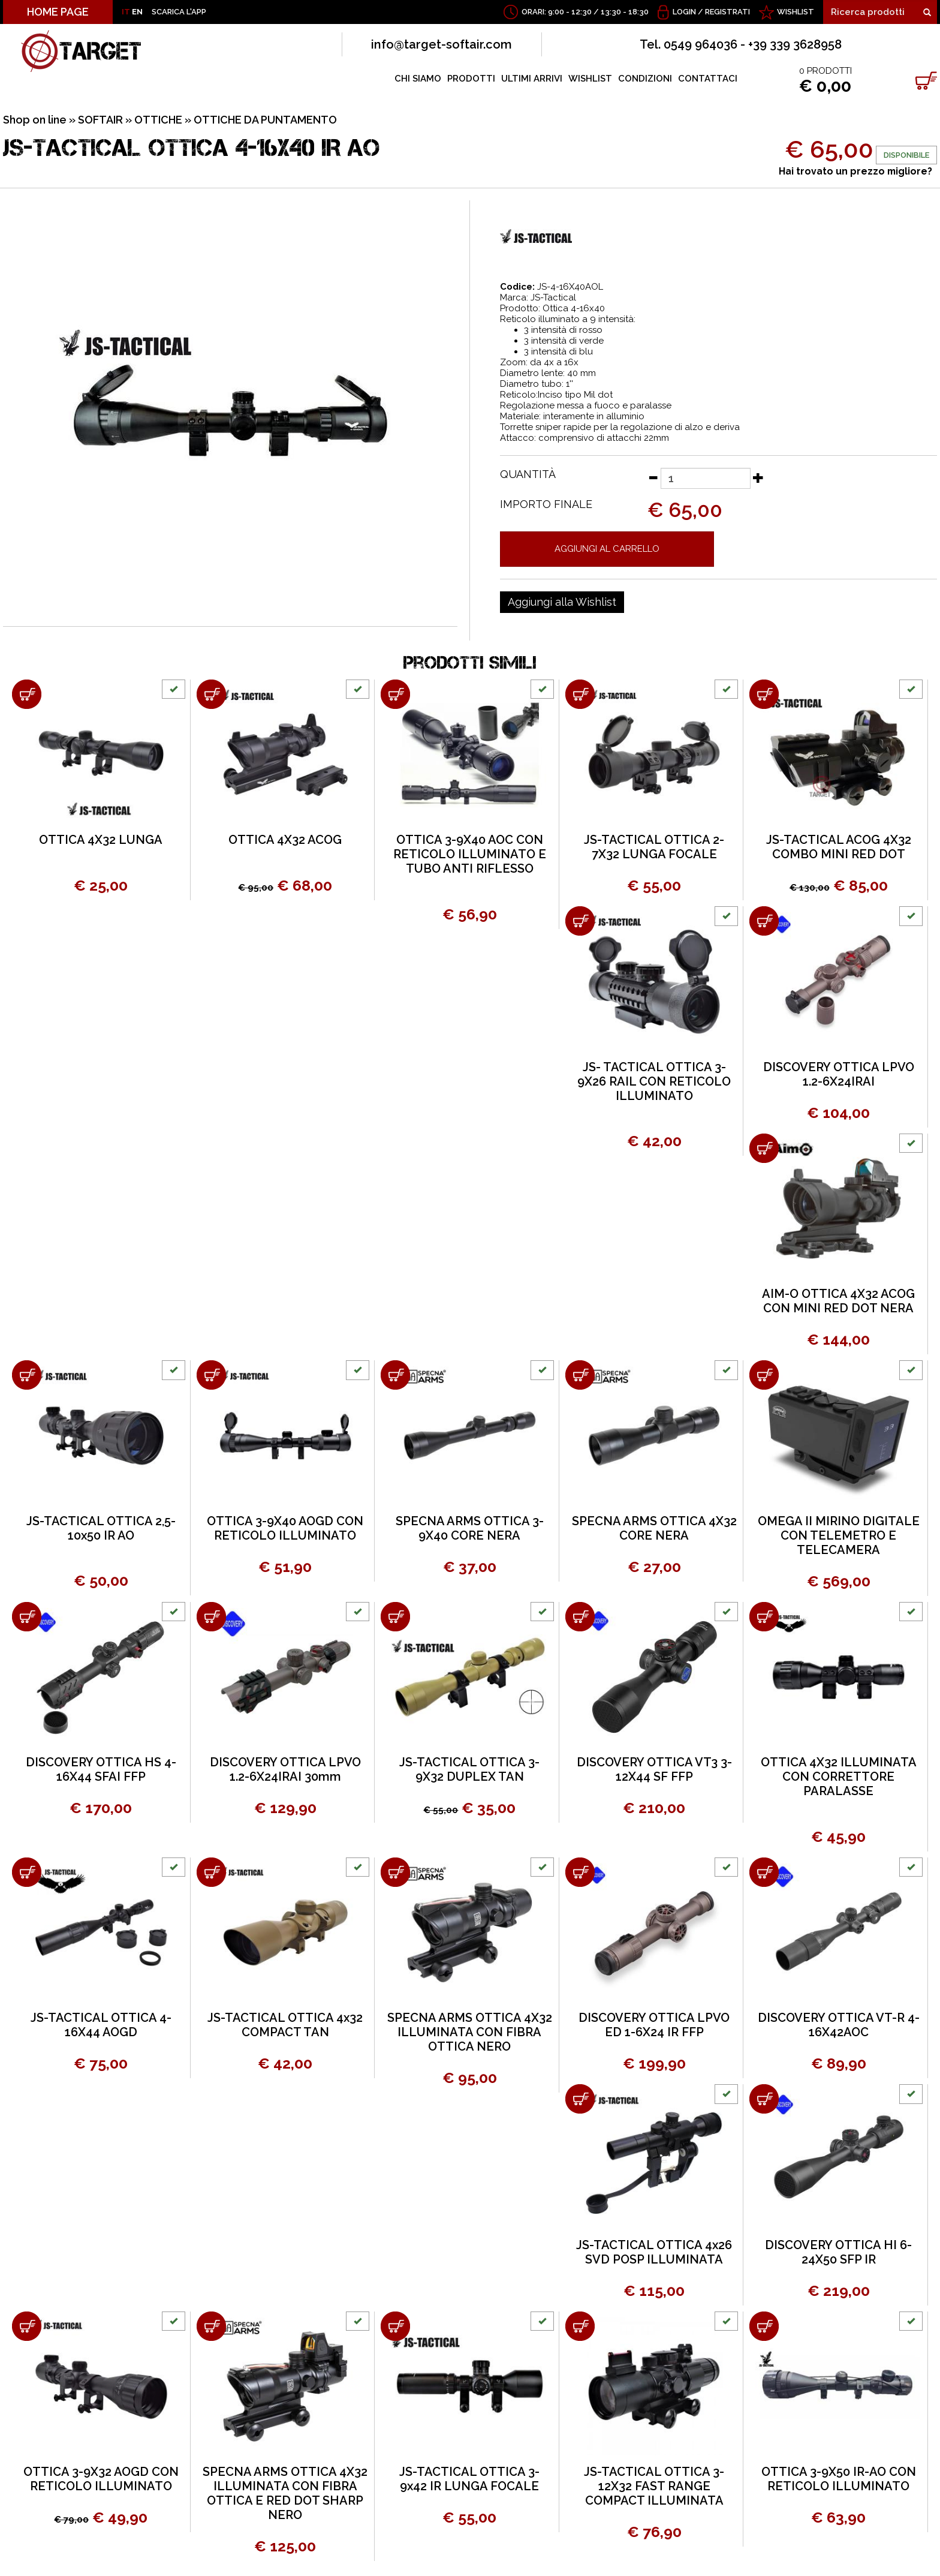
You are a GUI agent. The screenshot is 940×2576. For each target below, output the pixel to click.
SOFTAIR (100, 119)
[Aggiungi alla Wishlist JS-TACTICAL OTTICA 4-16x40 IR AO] (562, 602)
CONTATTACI (707, 78)
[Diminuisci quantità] (652, 477)
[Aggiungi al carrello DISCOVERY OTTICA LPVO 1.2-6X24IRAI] (764, 921)
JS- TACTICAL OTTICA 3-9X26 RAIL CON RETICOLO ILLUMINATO (654, 1081)
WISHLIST (795, 11)
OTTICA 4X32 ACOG (285, 839)
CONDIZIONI (645, 78)
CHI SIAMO (417, 78)
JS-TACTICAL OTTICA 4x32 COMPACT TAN (285, 2024)
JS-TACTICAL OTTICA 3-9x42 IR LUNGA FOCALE (469, 2478)
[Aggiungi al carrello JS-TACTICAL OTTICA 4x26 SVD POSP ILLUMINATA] (580, 2099)
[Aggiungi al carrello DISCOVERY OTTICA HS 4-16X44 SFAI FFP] (26, 1616)
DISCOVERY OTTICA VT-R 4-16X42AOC (839, 2024)
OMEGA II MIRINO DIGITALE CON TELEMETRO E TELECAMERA (839, 1535)
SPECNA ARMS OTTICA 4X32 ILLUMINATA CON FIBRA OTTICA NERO (469, 2032)
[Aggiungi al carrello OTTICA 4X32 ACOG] (211, 694)
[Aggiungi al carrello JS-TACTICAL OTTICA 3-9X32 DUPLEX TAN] (395, 1616)
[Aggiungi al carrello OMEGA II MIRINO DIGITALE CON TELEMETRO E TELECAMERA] (764, 1375)
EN (137, 11)
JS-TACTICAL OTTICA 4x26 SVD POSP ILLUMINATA (654, 2252)
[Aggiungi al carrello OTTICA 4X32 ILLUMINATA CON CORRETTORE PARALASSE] (764, 1616)
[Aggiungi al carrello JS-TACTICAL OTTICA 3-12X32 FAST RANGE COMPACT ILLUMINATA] (580, 2326)
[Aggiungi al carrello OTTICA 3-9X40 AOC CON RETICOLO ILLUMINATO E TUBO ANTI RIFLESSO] (395, 694)
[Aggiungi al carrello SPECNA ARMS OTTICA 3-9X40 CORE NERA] (395, 1375)
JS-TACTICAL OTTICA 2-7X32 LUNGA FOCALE (654, 846)
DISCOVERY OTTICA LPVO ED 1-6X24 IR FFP (654, 2024)
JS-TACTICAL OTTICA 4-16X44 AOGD (101, 2024)
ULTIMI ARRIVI (531, 78)
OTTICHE (158, 119)
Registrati (727, 11)
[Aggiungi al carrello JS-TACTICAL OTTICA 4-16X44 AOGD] (26, 1872)
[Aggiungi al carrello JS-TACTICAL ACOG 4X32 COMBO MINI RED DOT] (764, 694)
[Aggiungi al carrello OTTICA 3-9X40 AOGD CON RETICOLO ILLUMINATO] (211, 1375)
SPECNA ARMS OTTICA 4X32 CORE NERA (654, 1528)
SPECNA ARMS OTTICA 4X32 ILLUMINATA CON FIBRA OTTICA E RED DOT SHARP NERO (285, 2493)
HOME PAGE (58, 11)
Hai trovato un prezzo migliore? (855, 171)
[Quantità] (706, 478)
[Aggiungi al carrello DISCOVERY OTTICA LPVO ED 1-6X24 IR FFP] (580, 1872)
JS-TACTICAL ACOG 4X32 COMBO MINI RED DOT (838, 846)
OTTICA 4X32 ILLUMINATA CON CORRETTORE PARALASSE (839, 1776)
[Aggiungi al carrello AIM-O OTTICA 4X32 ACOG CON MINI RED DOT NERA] (764, 1148)
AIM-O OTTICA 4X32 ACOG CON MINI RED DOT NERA (838, 1301)
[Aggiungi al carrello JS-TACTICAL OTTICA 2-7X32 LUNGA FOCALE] (580, 694)
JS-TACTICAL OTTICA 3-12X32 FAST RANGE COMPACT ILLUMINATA (654, 2486)
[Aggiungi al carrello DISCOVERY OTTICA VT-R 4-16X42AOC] (764, 1872)
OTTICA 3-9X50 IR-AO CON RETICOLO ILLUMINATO (838, 2478)
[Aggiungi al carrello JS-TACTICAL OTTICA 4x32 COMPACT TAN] (211, 1872)
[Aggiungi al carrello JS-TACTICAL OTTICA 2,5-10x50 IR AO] (26, 1375)
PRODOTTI (471, 78)
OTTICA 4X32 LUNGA (100, 839)
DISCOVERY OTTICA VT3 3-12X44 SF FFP (654, 1769)
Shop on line (35, 119)
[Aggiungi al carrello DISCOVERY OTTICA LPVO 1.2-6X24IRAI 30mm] (211, 1616)
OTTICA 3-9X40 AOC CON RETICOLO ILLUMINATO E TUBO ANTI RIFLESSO (469, 854)
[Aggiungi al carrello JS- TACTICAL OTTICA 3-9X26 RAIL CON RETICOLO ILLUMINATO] (580, 921)
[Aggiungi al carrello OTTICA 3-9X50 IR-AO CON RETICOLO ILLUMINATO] (764, 2326)
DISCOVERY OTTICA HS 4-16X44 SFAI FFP (101, 1769)
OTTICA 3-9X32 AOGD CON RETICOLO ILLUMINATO (101, 2478)
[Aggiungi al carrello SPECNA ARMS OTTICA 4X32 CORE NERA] (580, 1375)
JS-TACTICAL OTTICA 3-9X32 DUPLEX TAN (469, 1769)
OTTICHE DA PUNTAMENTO (265, 119)
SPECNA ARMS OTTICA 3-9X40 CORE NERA (470, 1528)
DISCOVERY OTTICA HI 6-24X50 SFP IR (838, 2252)
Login (684, 11)
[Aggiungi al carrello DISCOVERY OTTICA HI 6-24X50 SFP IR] (764, 2099)
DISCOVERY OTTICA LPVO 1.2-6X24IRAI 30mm (285, 1769)
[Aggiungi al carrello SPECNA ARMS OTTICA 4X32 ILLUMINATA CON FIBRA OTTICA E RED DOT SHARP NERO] (211, 2326)
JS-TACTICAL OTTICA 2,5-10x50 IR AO (101, 1528)
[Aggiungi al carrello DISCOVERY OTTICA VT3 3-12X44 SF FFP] (580, 1616)
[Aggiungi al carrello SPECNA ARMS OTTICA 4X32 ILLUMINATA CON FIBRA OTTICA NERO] (395, 1872)
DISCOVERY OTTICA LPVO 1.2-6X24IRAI (838, 1074)
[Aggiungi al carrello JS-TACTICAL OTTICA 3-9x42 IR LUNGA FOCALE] (395, 2326)
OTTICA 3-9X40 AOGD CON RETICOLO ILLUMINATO (285, 1528)
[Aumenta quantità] (758, 477)
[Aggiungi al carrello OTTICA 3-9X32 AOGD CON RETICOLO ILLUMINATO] (26, 2326)
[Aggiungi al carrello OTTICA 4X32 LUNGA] (26, 694)
